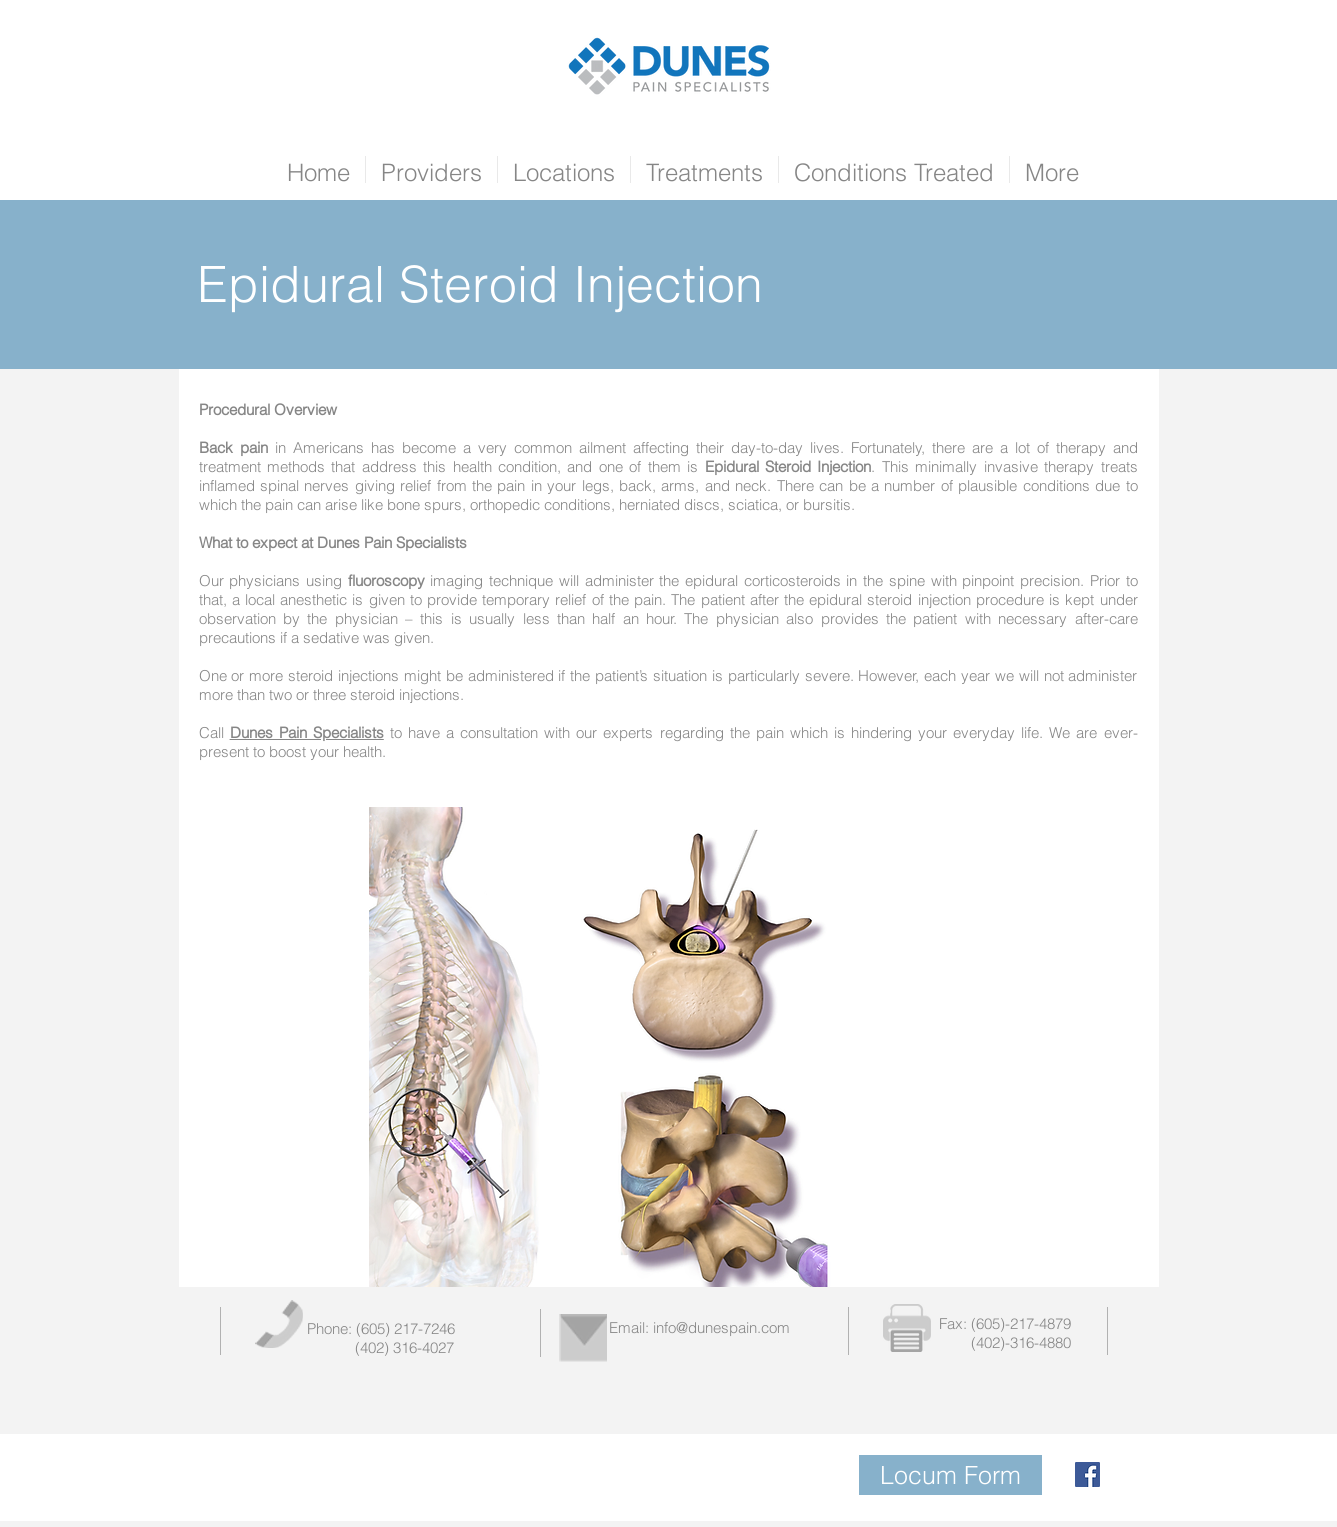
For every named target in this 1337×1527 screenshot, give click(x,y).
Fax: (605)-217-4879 (1005, 1323)
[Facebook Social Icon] (1087, 1474)
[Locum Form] (950, 1475)
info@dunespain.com (721, 1327)
